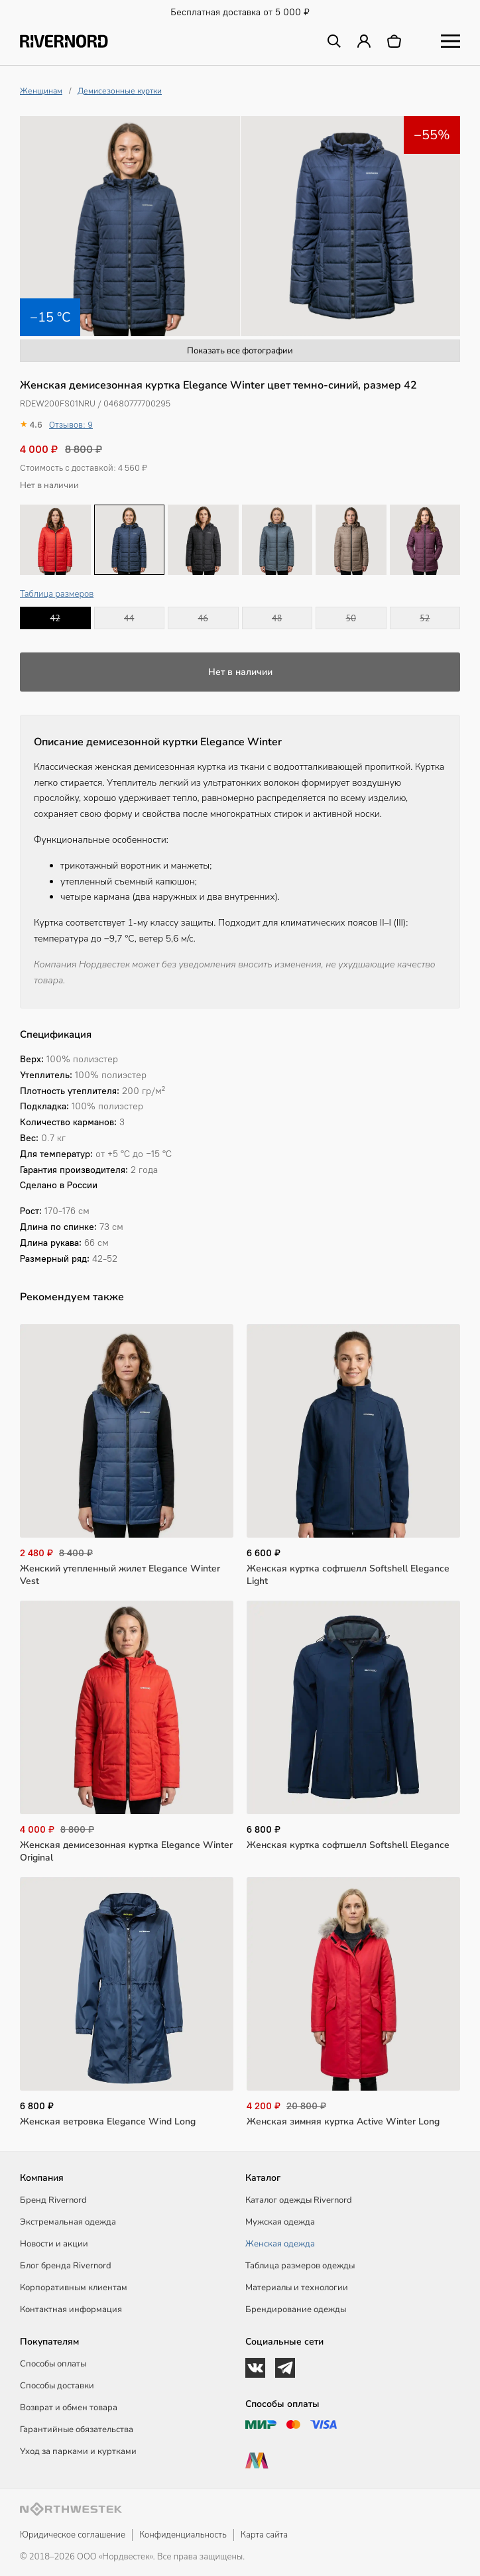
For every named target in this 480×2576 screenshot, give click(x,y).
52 (425, 618)
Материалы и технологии (296, 2288)
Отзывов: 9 (71, 425)
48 (277, 618)
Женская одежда (280, 2244)
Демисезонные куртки (120, 91)
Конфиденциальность (183, 2535)
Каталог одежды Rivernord (298, 2200)
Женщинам (41, 91)
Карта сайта (264, 2535)
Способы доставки (57, 2386)
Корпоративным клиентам (73, 2288)
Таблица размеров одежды (300, 2266)
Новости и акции (54, 2244)
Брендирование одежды (295, 2309)
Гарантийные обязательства (76, 2429)
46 (203, 618)
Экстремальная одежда (68, 2222)
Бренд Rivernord (53, 2200)
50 (351, 618)
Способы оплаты (53, 2364)
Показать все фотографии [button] (240, 351)
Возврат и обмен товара (68, 2408)
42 (55, 618)
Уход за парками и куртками (78, 2451)
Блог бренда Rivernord (65, 2266)
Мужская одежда (280, 2222)
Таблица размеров (56, 594)
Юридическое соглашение (72, 2535)
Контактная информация (71, 2309)
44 (129, 618)
